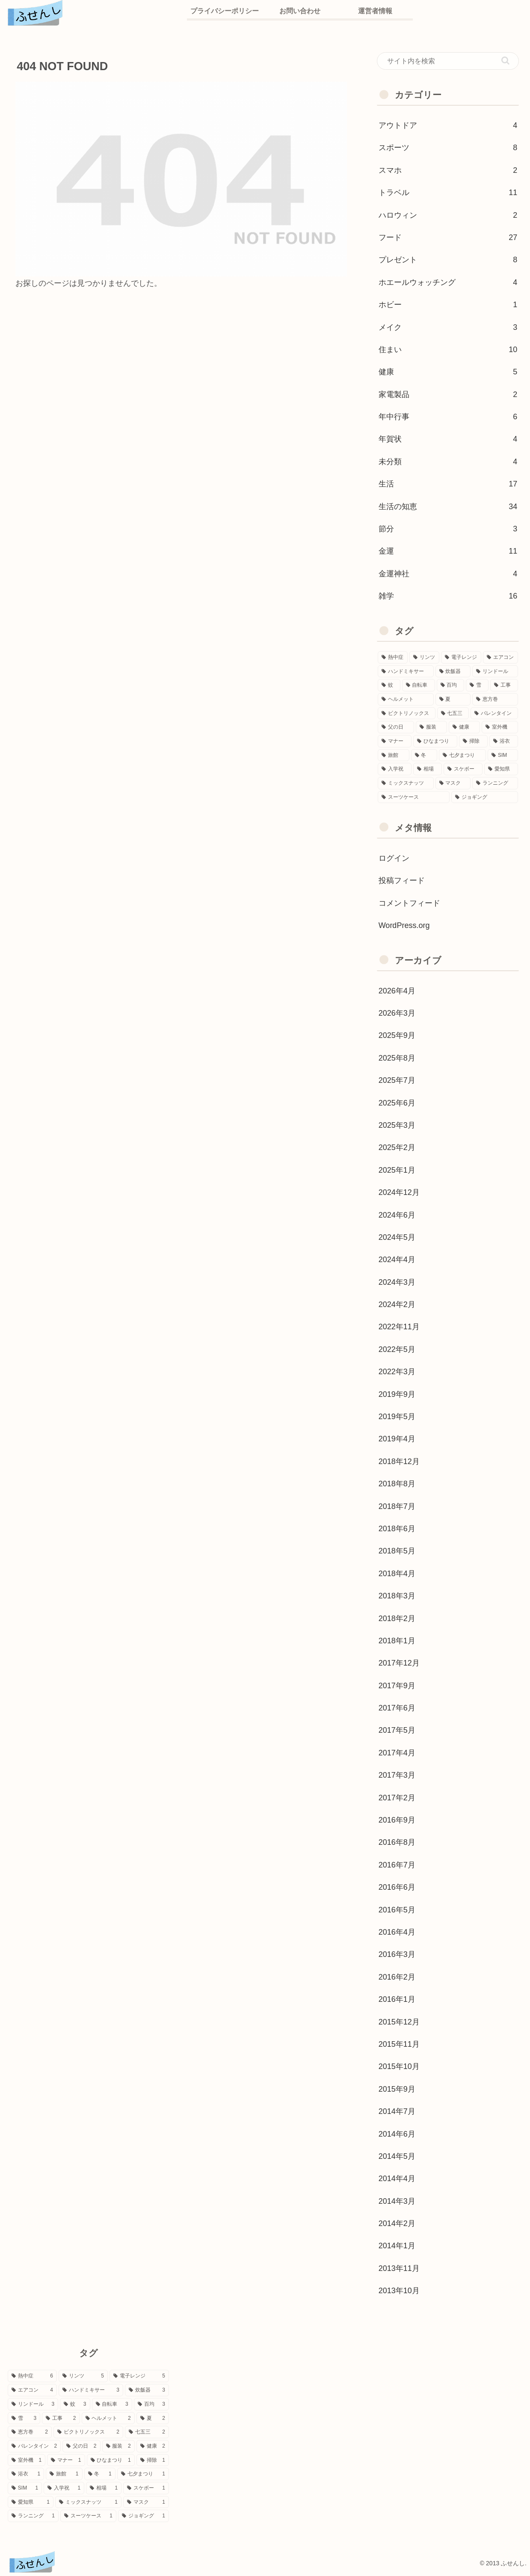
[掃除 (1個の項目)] (473, 741)
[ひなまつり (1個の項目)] (435, 741)
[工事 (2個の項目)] (504, 685)
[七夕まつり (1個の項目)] (462, 755)
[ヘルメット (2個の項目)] (406, 699)
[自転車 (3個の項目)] (418, 685)
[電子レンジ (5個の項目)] (461, 657)
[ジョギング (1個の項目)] (484, 797)
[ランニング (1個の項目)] (495, 783)
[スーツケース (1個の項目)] (414, 797)
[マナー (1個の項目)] (395, 741)
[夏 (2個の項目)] (453, 699)
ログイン (394, 858)
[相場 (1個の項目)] (427, 769)
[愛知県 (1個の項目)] (501, 769)
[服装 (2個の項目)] (431, 727)
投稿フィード (402, 880)
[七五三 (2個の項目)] (453, 713)
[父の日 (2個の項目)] (396, 727)
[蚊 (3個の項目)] (389, 685)
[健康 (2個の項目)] (464, 727)
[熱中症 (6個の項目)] (393, 657)
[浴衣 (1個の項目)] (503, 741)
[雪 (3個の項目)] (477, 685)
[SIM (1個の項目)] (503, 755)
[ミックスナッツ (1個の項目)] (406, 783)
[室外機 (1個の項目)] (500, 727)
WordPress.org (404, 925)
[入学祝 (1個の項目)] (395, 769)
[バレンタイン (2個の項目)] (494, 713)
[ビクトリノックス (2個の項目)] (406, 713)
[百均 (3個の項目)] (451, 685)
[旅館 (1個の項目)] (393, 755)
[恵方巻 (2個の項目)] (495, 699)
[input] (448, 61)
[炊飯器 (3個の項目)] (453, 671)
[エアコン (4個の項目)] (500, 657)
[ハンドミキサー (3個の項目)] (406, 671)
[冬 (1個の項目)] (424, 755)
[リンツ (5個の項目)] (424, 657)
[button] (505, 60)
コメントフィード (409, 903)
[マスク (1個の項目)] (453, 783)
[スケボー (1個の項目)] (463, 769)
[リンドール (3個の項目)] (495, 671)
